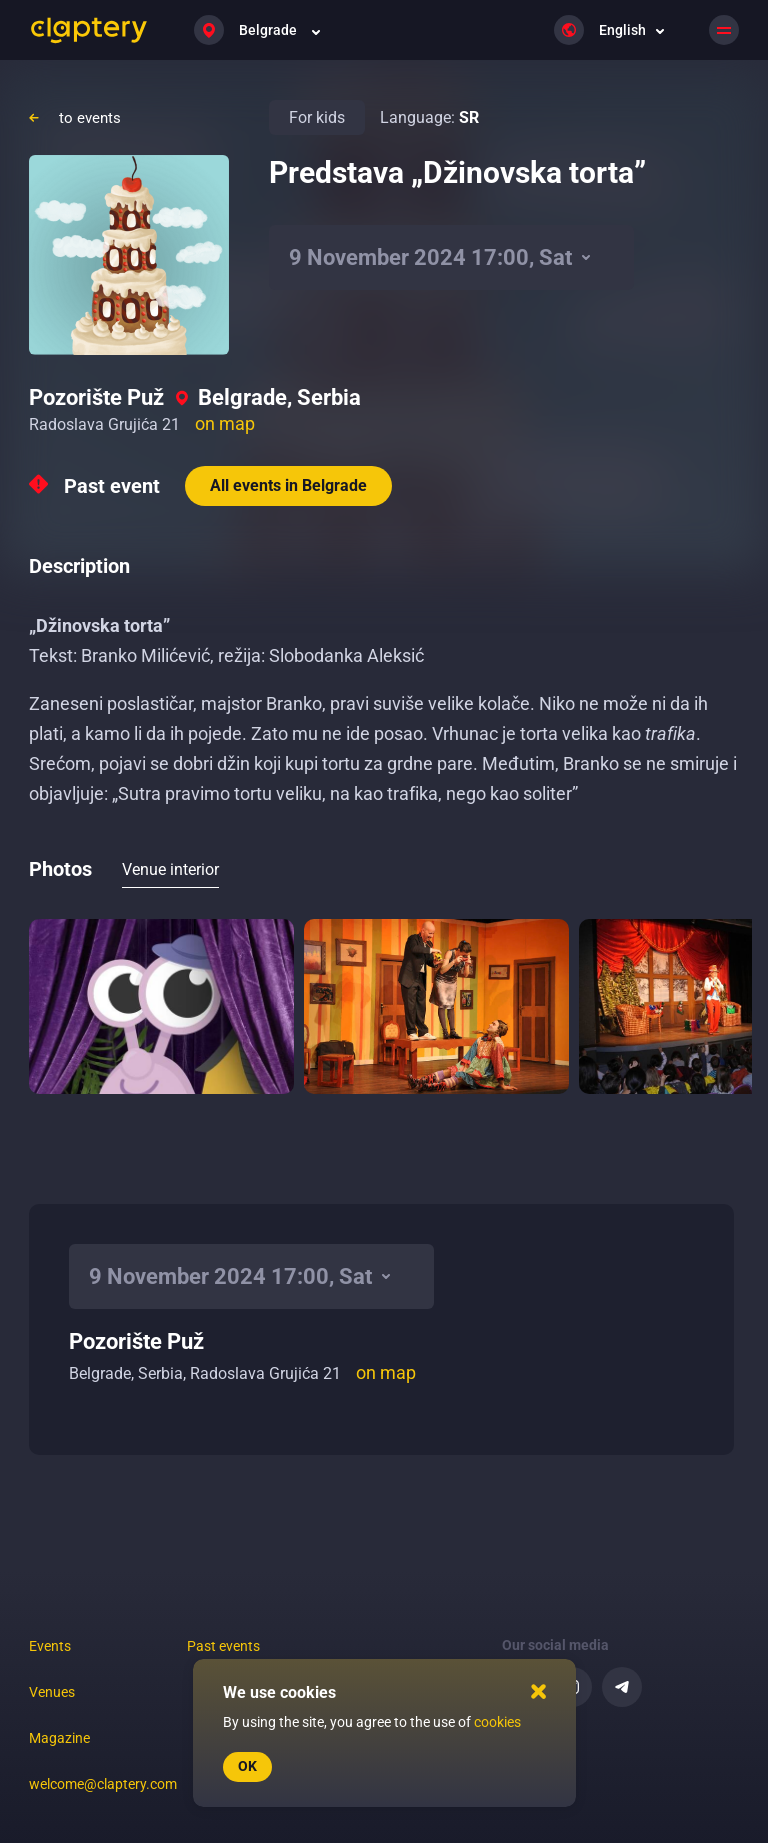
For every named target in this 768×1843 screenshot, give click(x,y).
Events (50, 1646)
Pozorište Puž (96, 397)
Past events (223, 1646)
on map (225, 423)
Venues (52, 1692)
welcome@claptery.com (103, 1784)
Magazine (59, 1738)
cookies (497, 1722)
